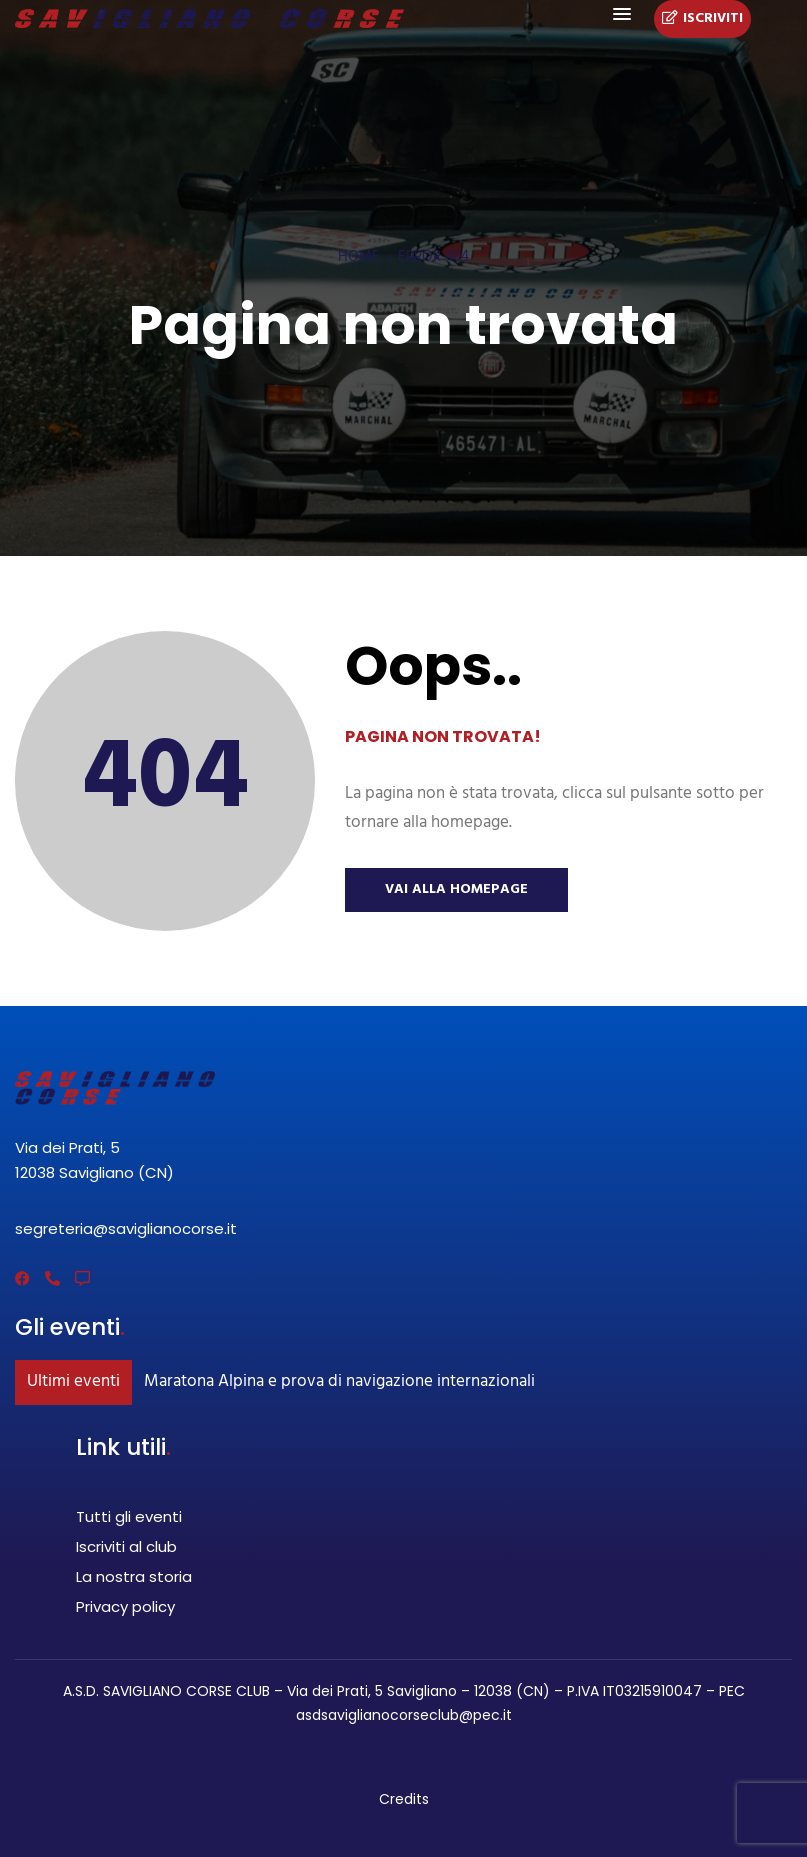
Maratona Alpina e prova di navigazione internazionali (339, 1381)
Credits (404, 1799)
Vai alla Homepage (456, 889)
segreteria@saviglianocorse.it (126, 1228)
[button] (622, 15)
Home (359, 257)
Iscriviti (702, 19)
